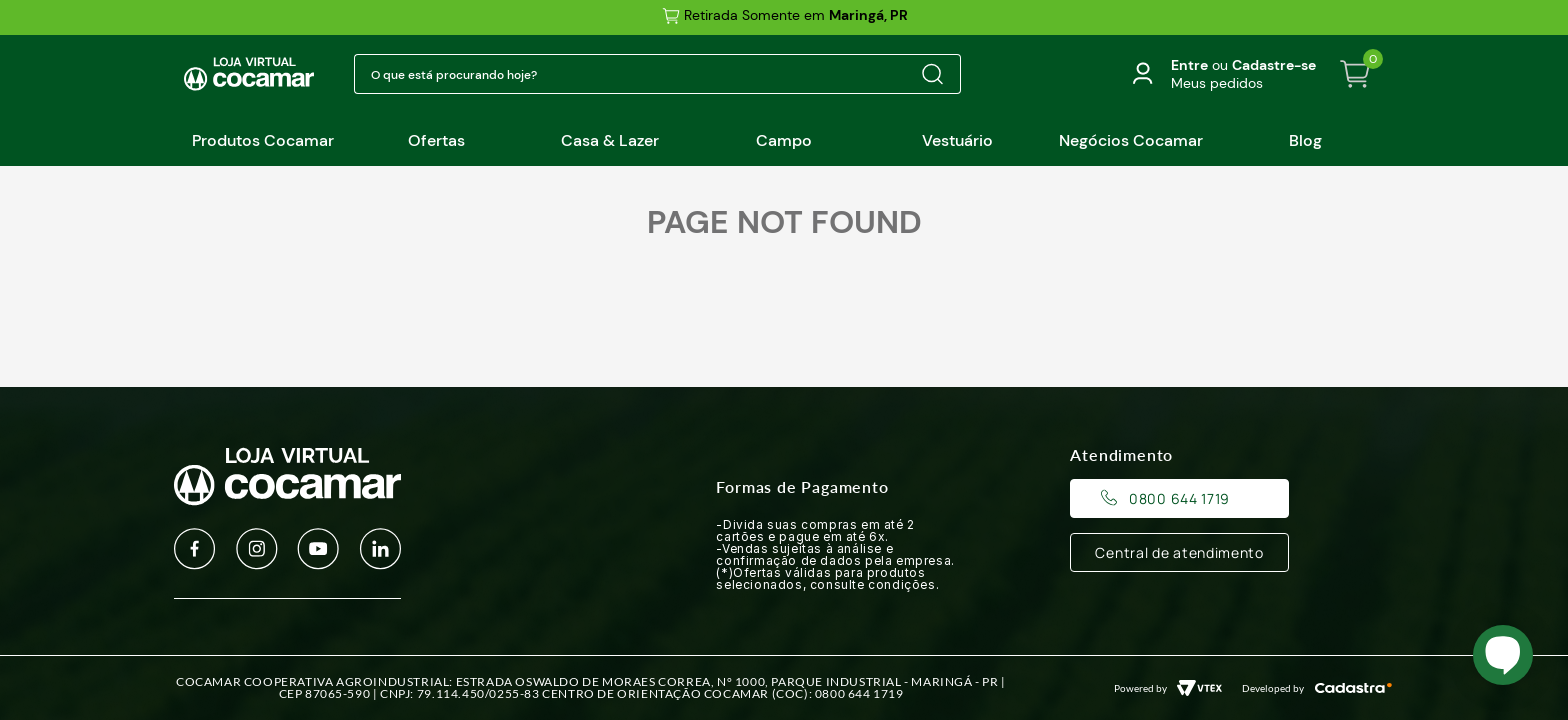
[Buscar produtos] (932, 74)
